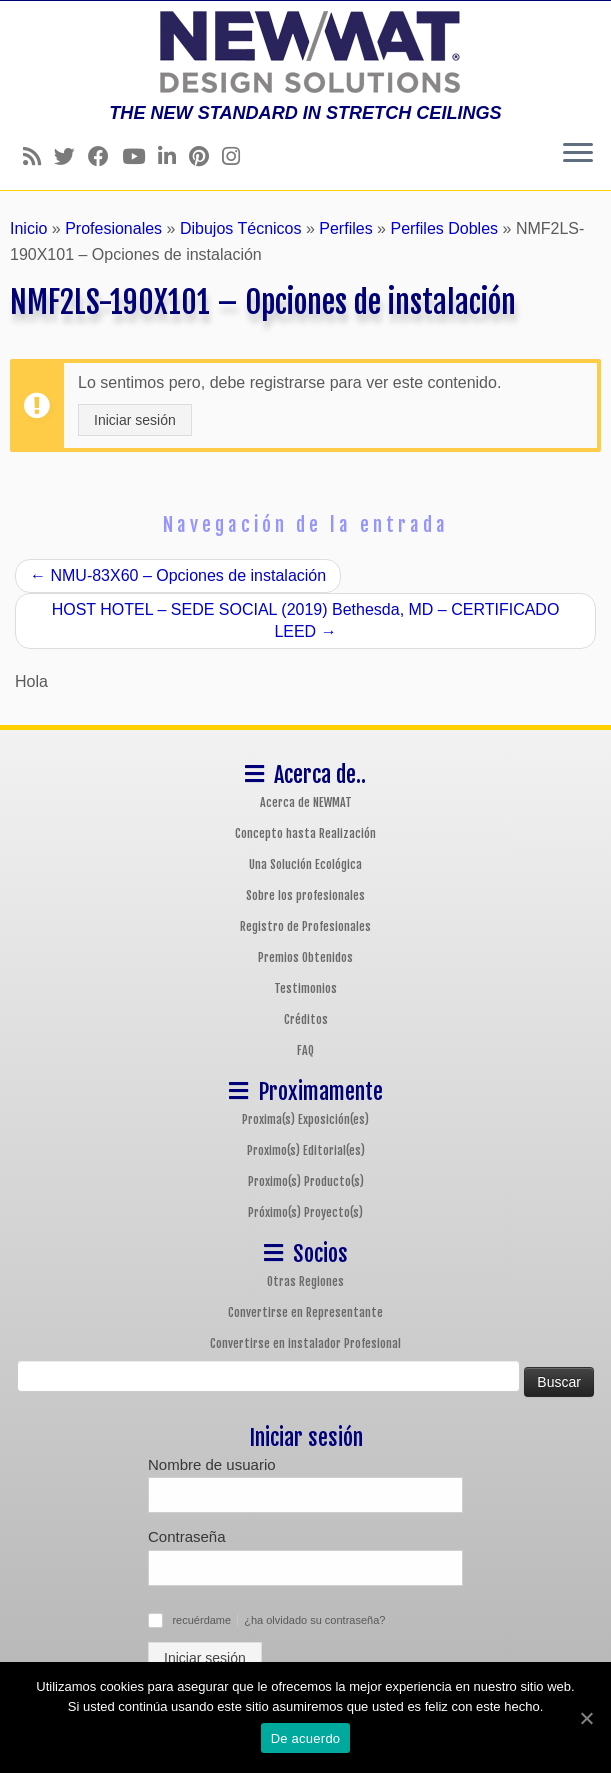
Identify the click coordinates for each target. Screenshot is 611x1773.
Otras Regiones (305, 1281)
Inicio (28, 228)
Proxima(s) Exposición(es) (305, 1119)
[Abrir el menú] (578, 154)
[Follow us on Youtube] (140, 156)
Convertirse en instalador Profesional (305, 1343)
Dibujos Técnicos (241, 228)
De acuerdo (306, 1738)
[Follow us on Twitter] (71, 156)
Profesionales (113, 228)
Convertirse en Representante (305, 1312)
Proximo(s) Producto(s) (306, 1181)
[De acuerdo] (586, 1718)
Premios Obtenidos (305, 957)
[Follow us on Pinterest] (205, 156)
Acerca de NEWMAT (306, 802)
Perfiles (345, 228)
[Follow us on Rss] (38, 156)
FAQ (305, 1050)
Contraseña (187, 1536)
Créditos (306, 1019)
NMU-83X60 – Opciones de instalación (178, 575)
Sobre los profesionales (305, 895)
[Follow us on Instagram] (237, 156)
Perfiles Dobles (444, 228)
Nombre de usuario (212, 1464)
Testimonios (305, 988)
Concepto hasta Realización (305, 833)
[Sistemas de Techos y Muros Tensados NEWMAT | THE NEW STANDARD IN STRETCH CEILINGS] (305, 52)
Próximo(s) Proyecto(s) (305, 1212)
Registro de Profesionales (305, 926)
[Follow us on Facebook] (105, 156)
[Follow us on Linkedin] (173, 156)
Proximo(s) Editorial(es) (306, 1150)
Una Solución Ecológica (305, 864)
